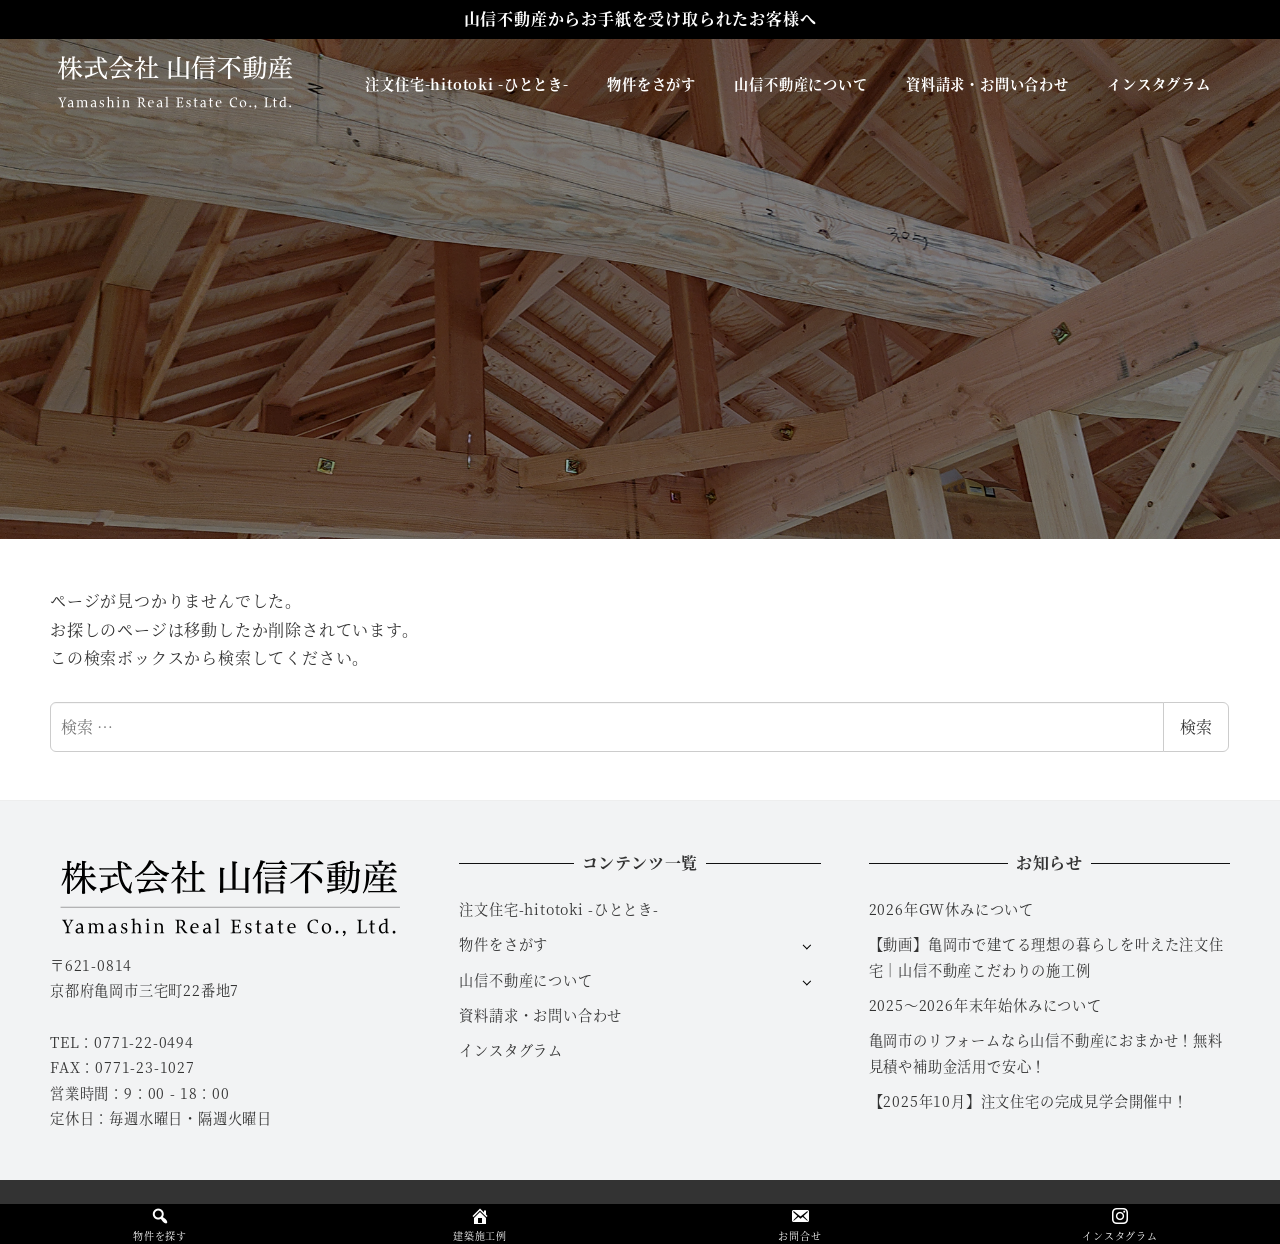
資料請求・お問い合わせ (540, 1015)
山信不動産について (525, 980)
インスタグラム (511, 1050)
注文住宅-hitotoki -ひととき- (559, 909)
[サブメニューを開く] (806, 945)
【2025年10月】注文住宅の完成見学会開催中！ (1028, 1101)
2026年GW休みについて (951, 909)
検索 (1196, 726)
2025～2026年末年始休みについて (985, 1005)
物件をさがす (503, 944)
